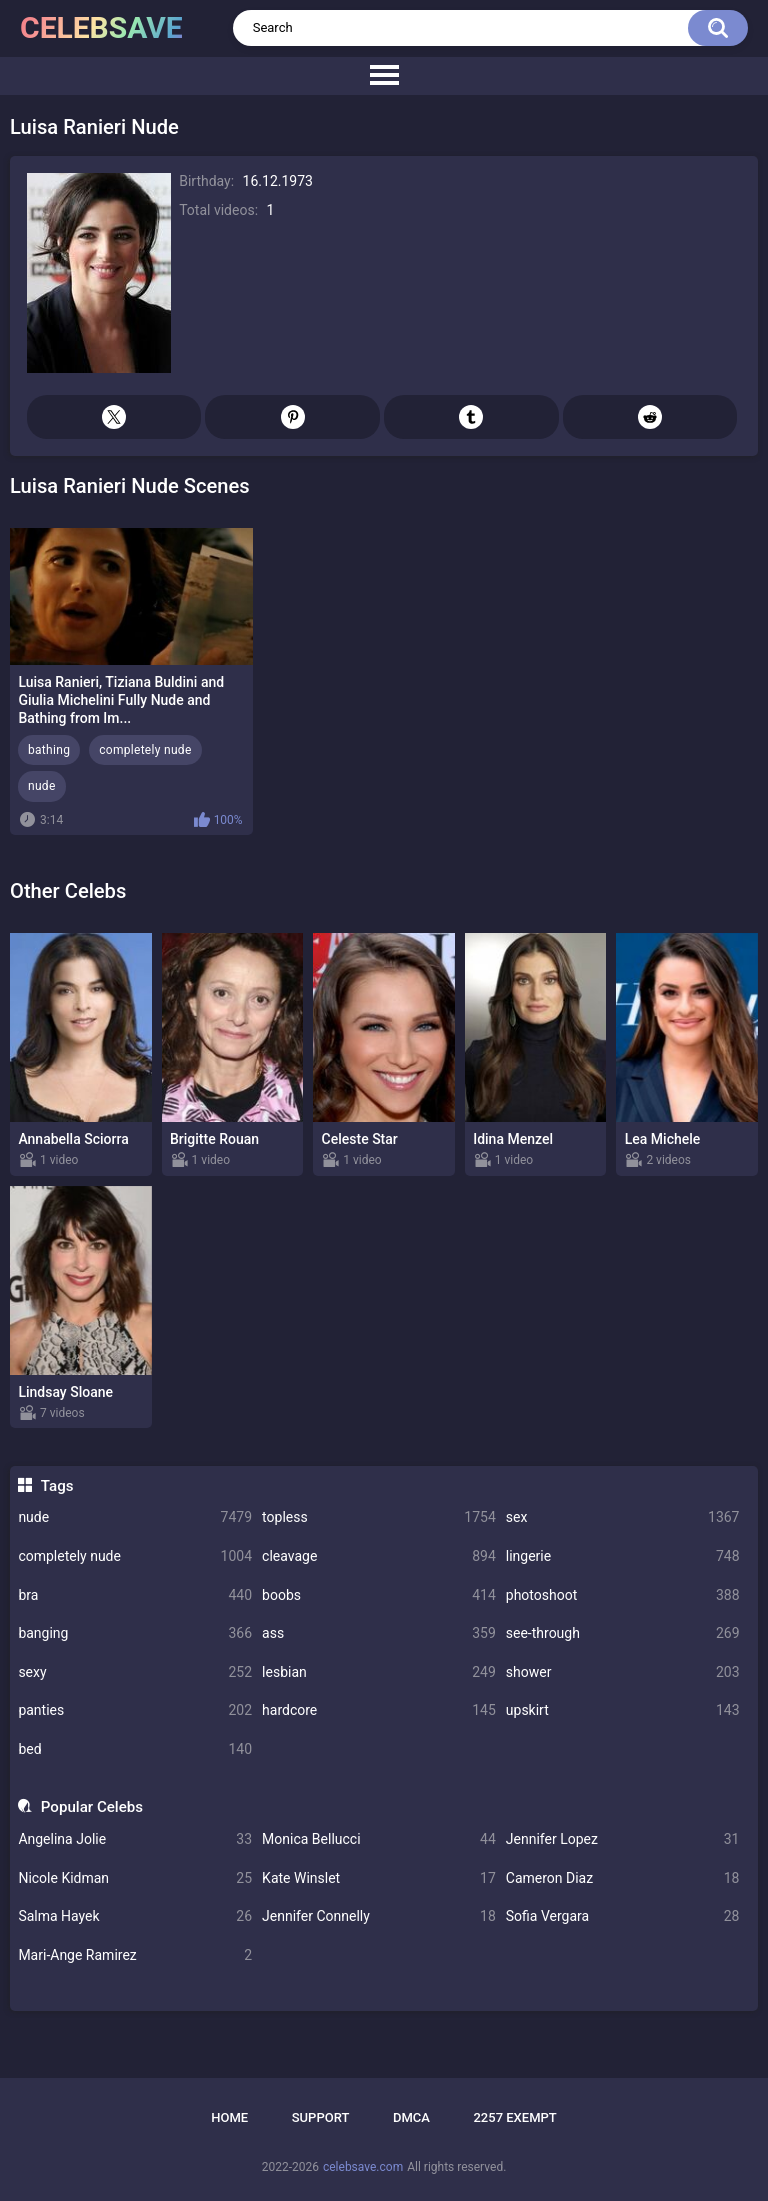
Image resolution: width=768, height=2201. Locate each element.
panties (135, 1710)
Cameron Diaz (623, 1878)
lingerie (623, 1556)
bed (135, 1749)
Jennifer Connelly (379, 1916)
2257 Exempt (514, 2117)
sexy (135, 1672)
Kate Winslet (379, 1878)
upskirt (623, 1710)
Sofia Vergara (623, 1916)
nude (135, 1517)
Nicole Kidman (135, 1878)
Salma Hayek (135, 1916)
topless (379, 1517)
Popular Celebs (92, 1807)
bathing (49, 750)
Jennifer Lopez (623, 1839)
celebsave (101, 27)
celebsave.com (363, 2167)
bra (135, 1595)
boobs (379, 1595)
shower (623, 1672)
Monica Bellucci (379, 1839)
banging (135, 1633)
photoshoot (623, 1595)
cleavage (379, 1556)
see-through (623, 1633)
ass (379, 1633)
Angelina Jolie (135, 1839)
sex (623, 1517)
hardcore (379, 1710)
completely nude (135, 1556)
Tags (57, 1486)
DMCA (411, 2117)
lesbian (379, 1672)
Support (321, 2117)
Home (229, 2117)
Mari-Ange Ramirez (135, 1955)
